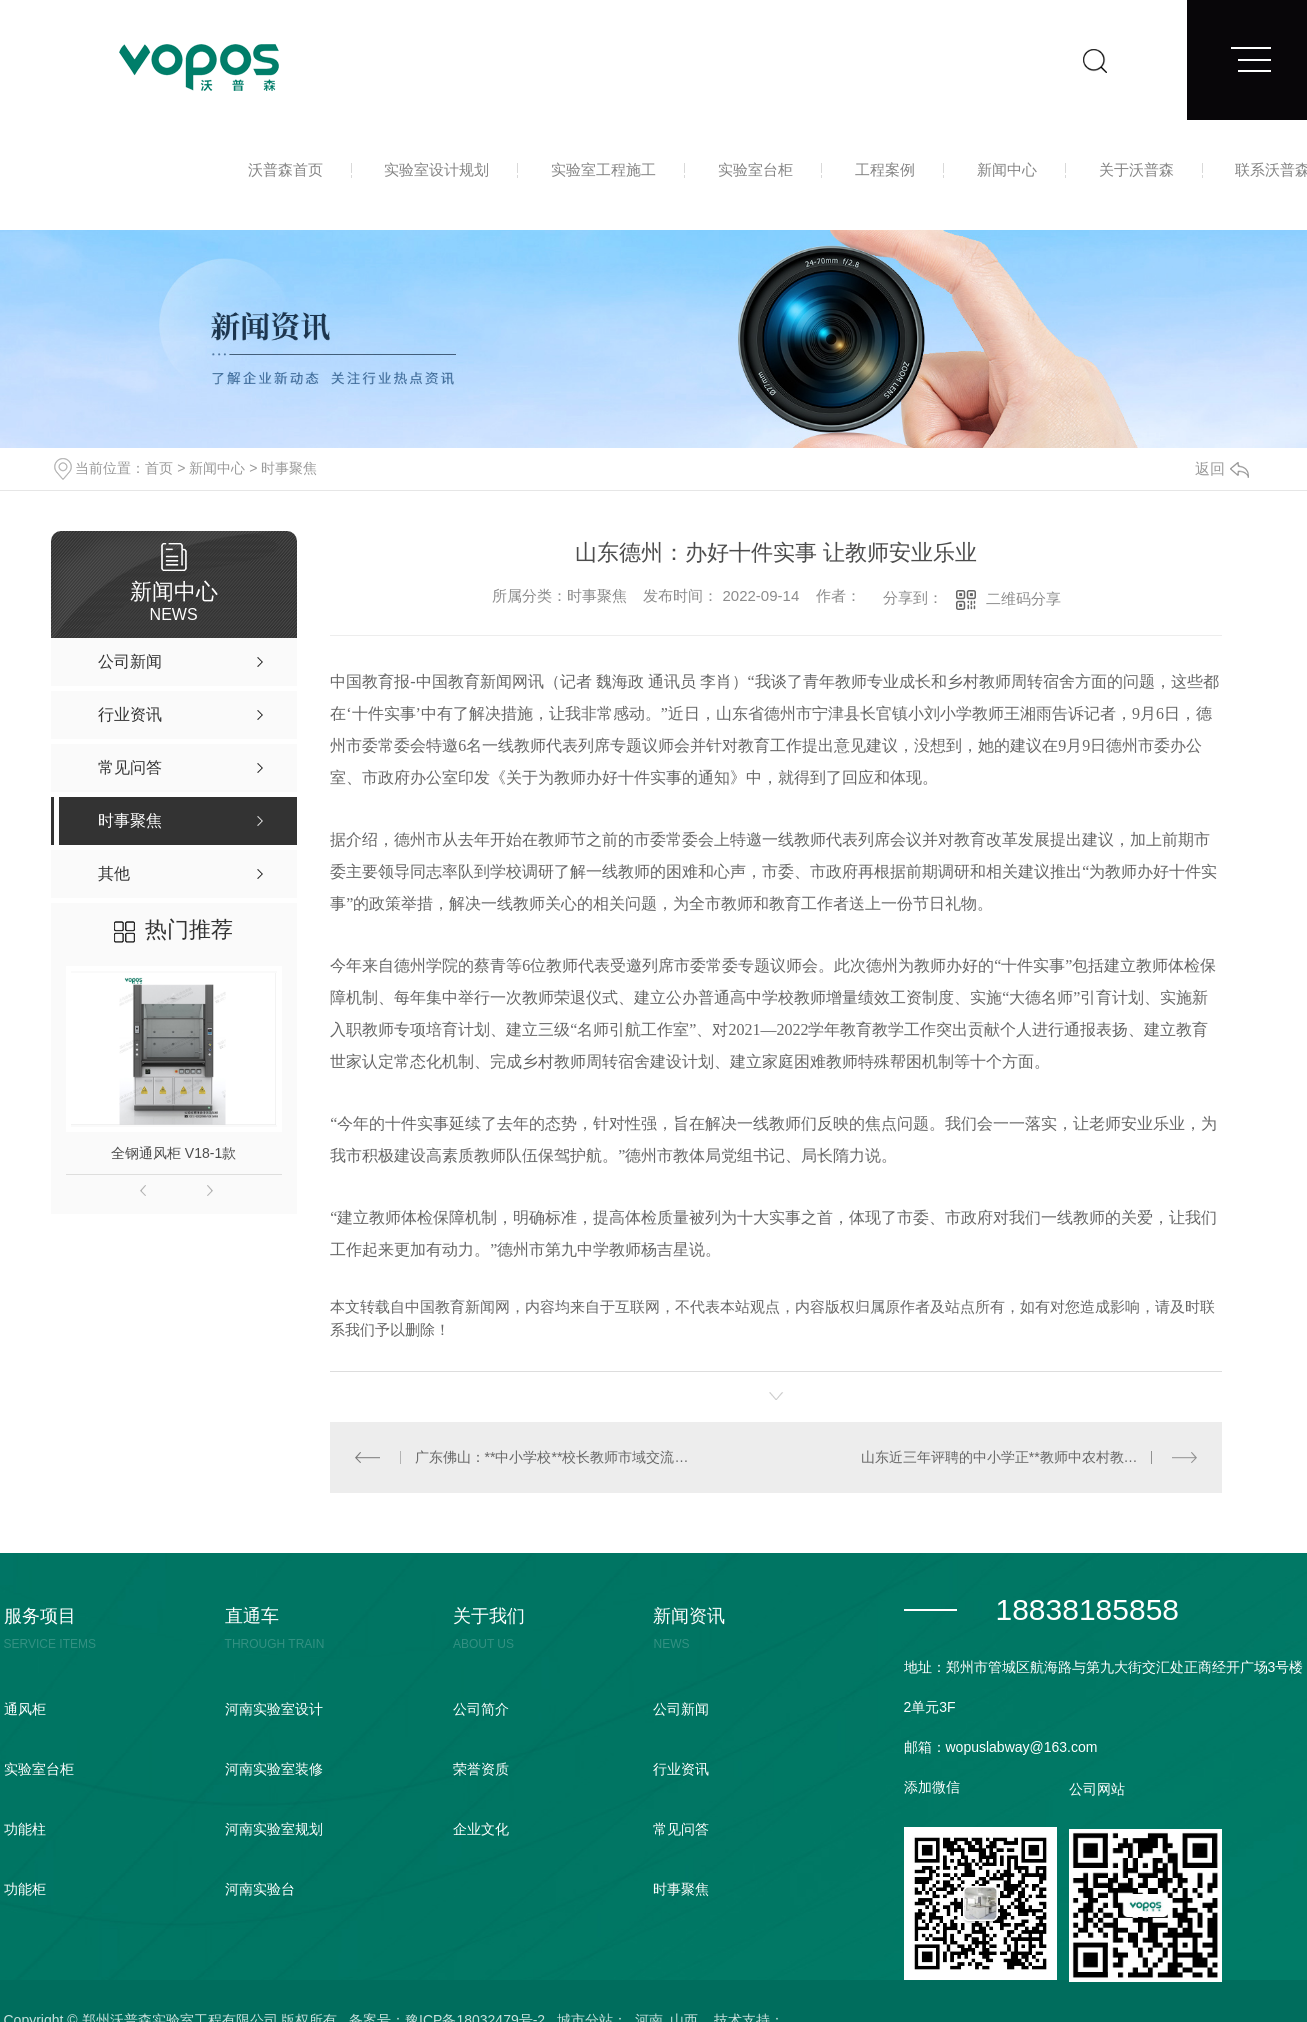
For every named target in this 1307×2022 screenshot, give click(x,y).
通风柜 (25, 1709)
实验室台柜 (755, 169)
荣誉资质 (481, 1769)
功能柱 (25, 1829)
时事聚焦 (289, 468)
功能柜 (25, 1889)
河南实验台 (260, 1889)
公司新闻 (681, 1709)
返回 (1222, 468)
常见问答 (681, 1829)
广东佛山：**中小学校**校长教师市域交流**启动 (553, 1457)
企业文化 (481, 1829)
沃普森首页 (285, 169)
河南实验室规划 (274, 1829)
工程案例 (885, 169)
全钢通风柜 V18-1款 (173, 1153)
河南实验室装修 (274, 1769)
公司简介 (481, 1709)
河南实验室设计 (274, 1709)
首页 (159, 468)
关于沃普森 (1136, 169)
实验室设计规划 (436, 169)
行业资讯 (681, 1769)
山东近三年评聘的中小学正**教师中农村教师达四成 (1020, 1457)
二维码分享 (1023, 598)
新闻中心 (1007, 169)
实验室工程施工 (603, 169)
